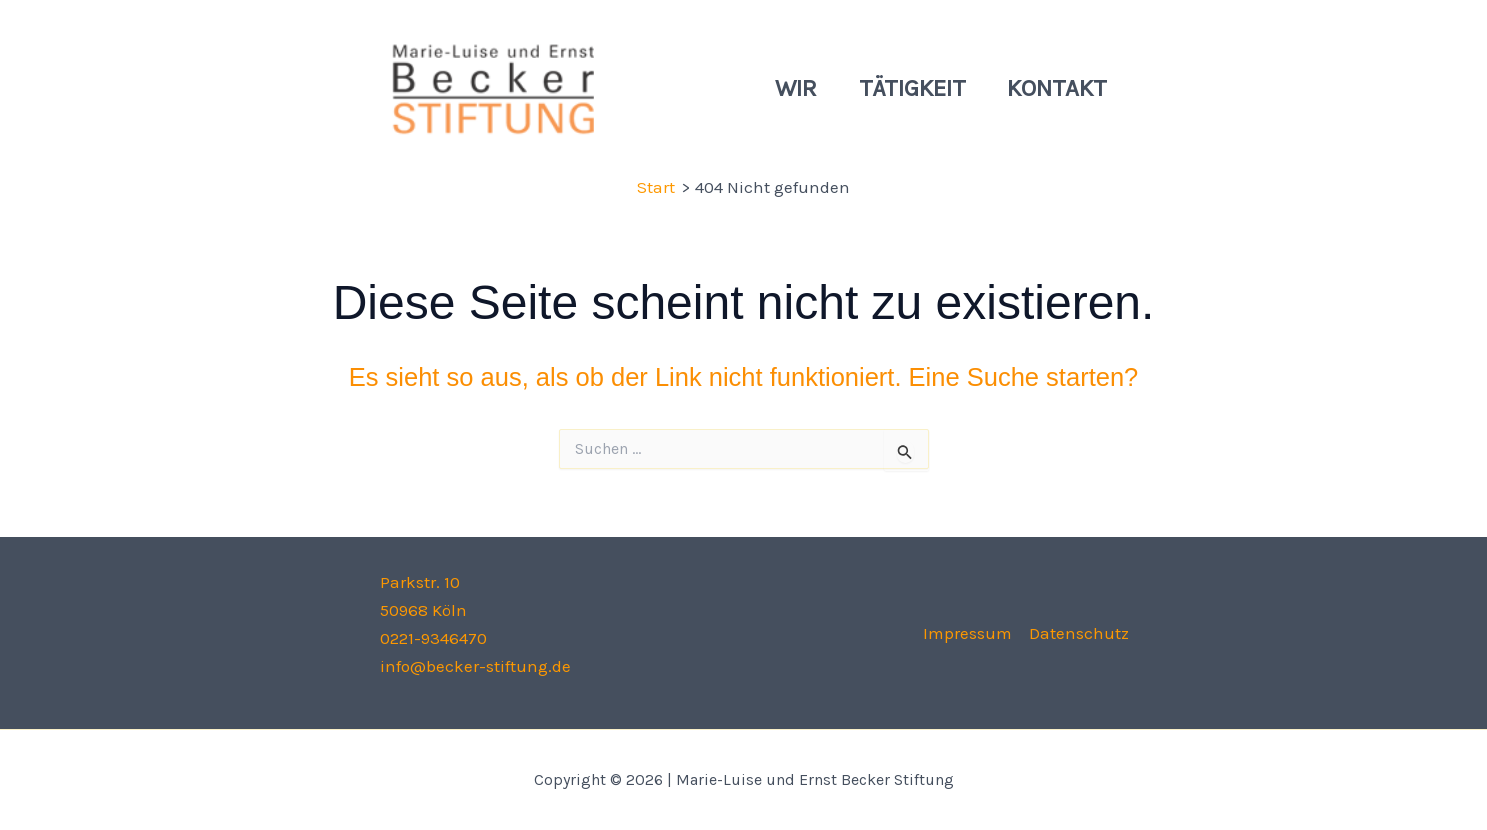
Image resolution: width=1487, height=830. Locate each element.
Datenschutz (1079, 633)
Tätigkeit (902, 88)
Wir (780, 88)
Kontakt (1054, 88)
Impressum (967, 633)
